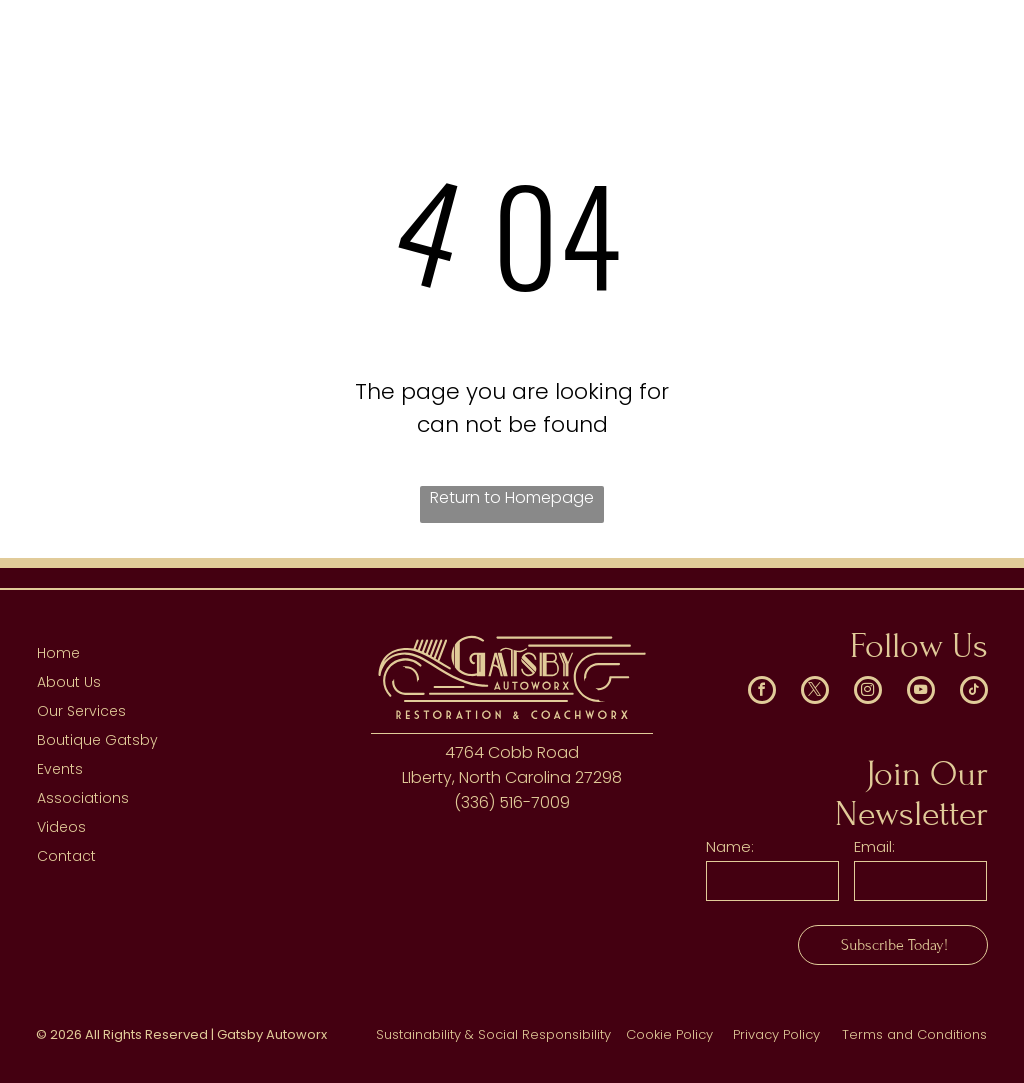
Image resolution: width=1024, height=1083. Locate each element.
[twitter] (815, 692)
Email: (874, 846)
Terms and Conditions (914, 1034)
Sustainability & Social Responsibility (493, 1034)
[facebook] (762, 692)
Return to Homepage (512, 497)
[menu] (980, 53)
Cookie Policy (669, 1034)
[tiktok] (974, 692)
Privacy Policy (776, 1034)
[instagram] (868, 692)
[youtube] (921, 692)
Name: (730, 846)
